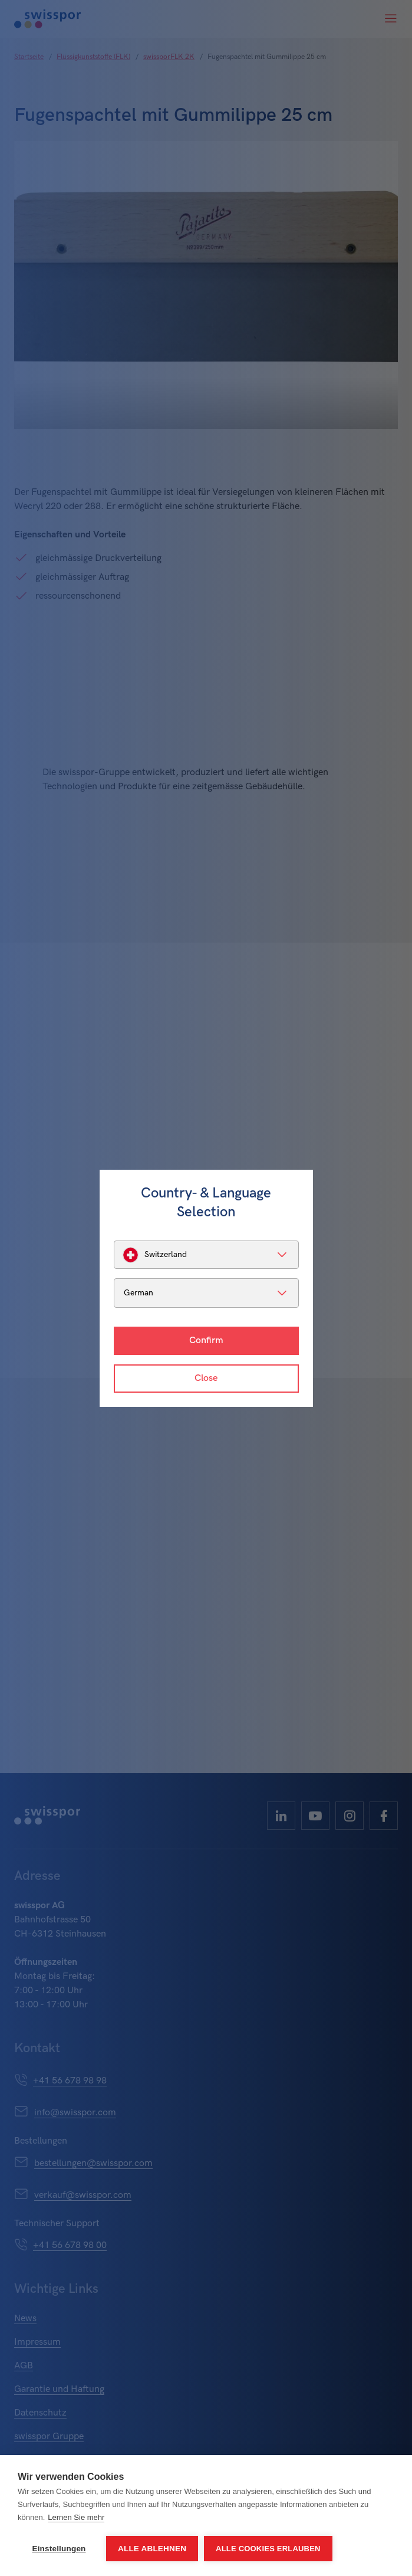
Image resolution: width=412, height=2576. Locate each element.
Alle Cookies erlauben (268, 2548)
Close (206, 1378)
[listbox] (206, 1255)
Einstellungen (58, 2548)
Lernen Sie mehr (76, 2517)
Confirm (206, 1340)
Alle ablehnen (152, 2548)
